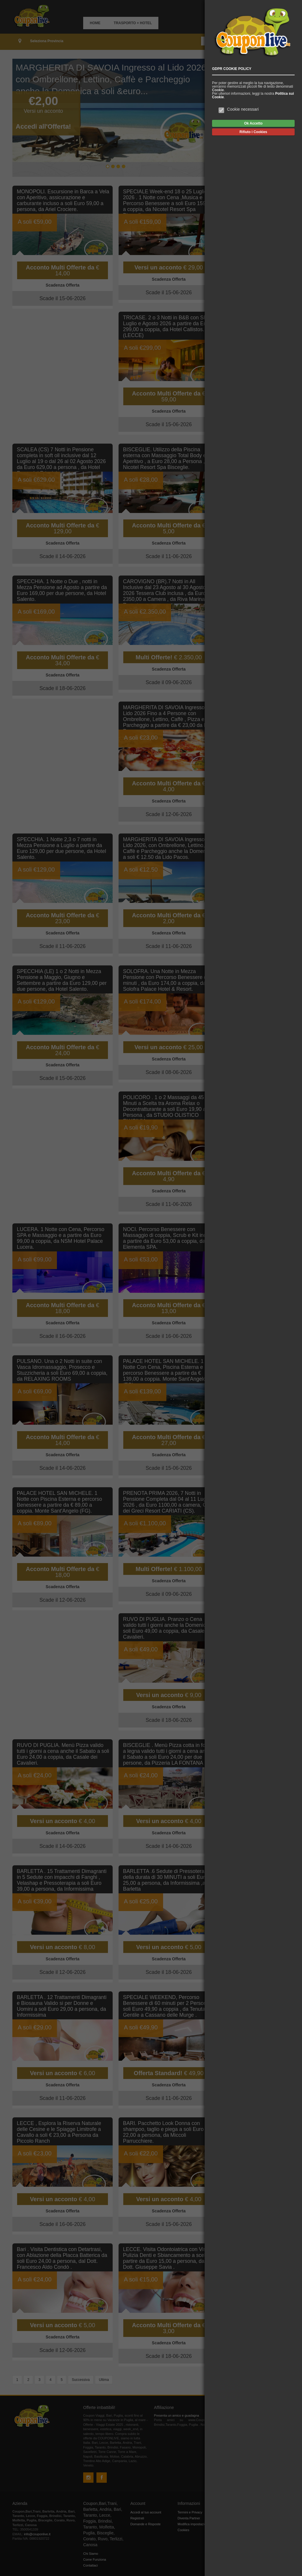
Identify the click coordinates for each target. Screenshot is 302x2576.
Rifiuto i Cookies (253, 132)
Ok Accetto (253, 123)
